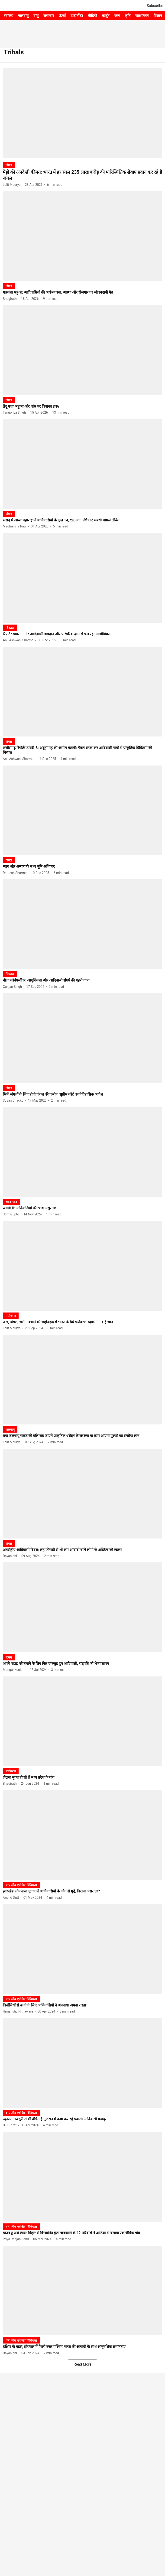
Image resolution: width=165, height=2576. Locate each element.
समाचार (48, 15)
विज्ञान (158, 15)
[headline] (82, 175)
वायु (36, 15)
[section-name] (9, 165)
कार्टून (106, 15)
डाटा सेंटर (77, 15)
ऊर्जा (62, 15)
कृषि (127, 15)
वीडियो (92, 15)
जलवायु (23, 15)
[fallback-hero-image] (82, 113)
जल (117, 15)
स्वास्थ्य (8, 15)
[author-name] (13, 184)
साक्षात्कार (142, 15)
